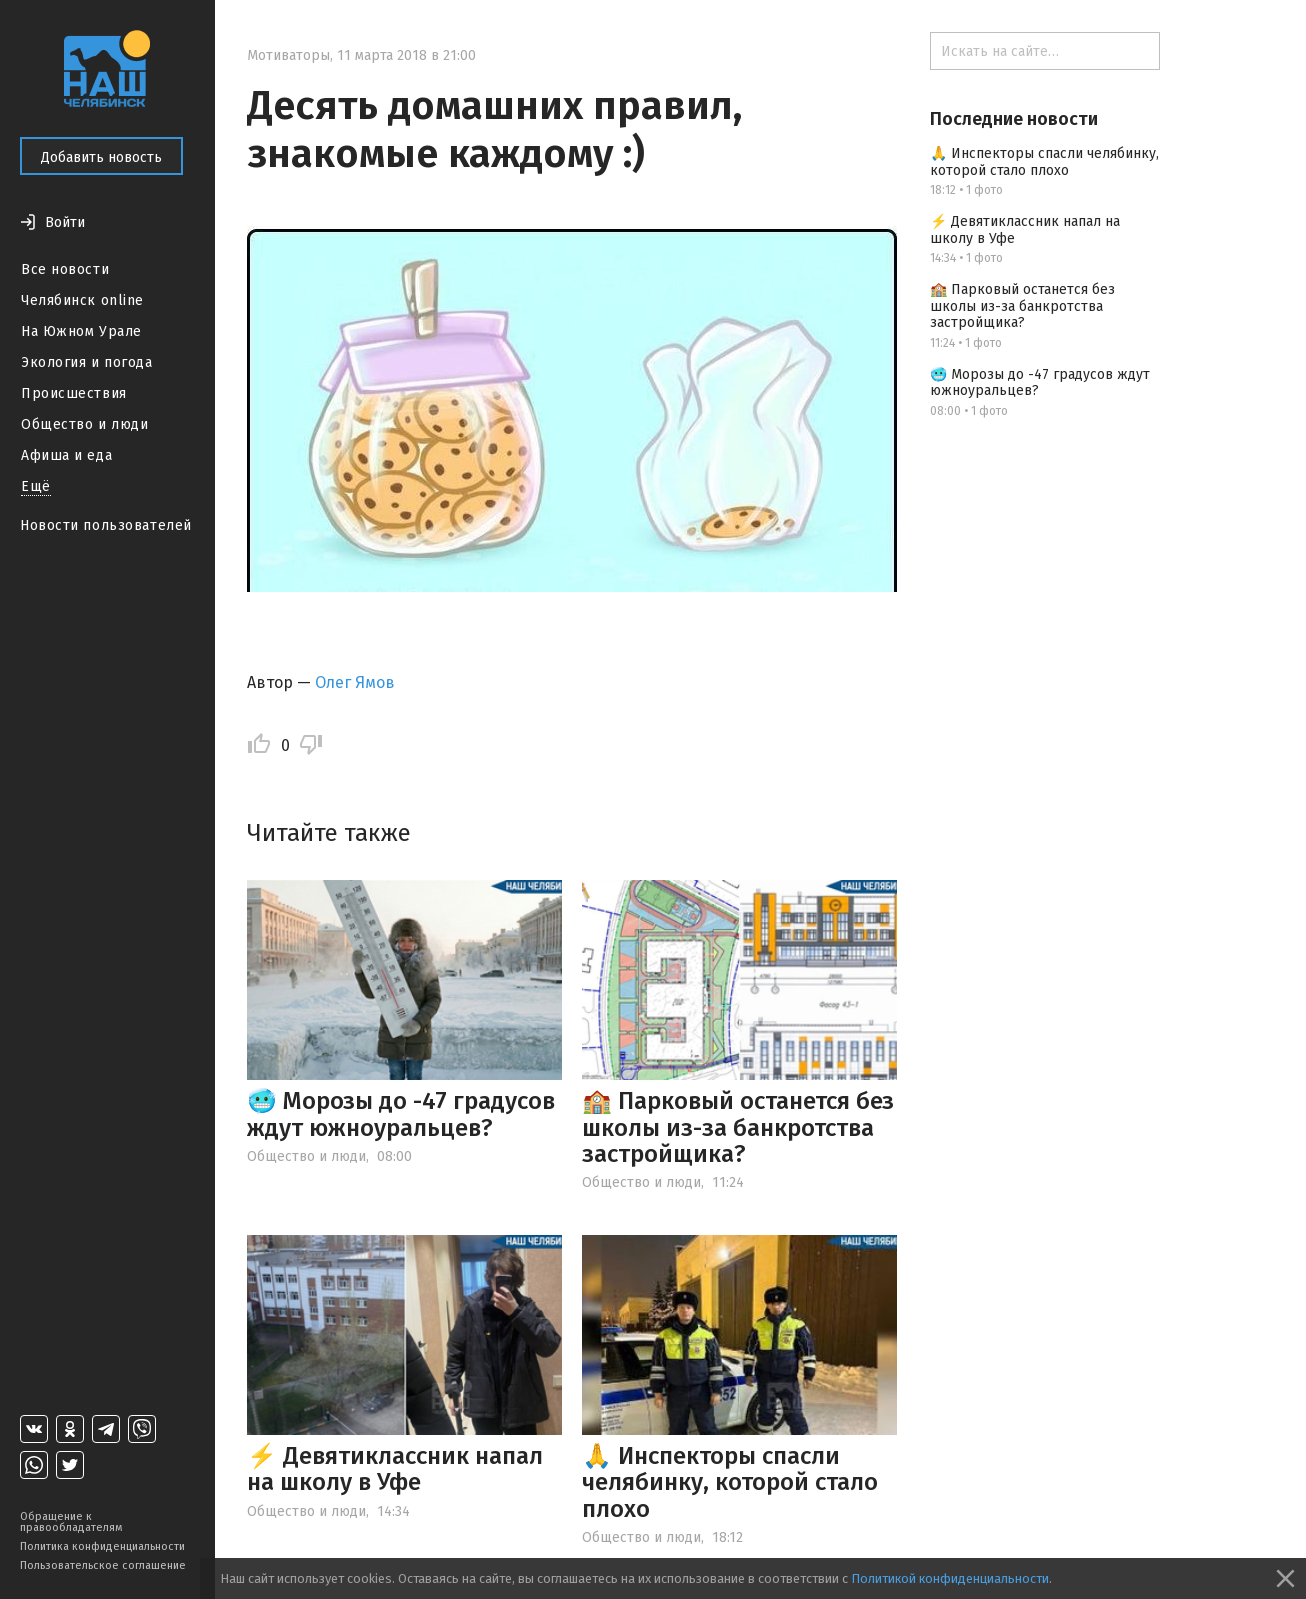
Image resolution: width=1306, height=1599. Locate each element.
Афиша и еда (66, 455)
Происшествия (74, 393)
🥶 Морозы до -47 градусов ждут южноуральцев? (401, 1114)
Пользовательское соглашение (103, 1565)
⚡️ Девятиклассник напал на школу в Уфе (395, 1469)
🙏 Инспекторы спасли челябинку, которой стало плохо (730, 1482)
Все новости (65, 269)
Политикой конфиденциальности (950, 1578)
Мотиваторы (288, 55)
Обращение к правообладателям (71, 1522)
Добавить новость (101, 157)
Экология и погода (87, 362)
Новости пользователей (106, 525)
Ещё (36, 486)
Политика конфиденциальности (102, 1546)
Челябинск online (82, 300)
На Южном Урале (81, 331)
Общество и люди (84, 424)
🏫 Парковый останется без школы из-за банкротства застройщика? (738, 1127)
